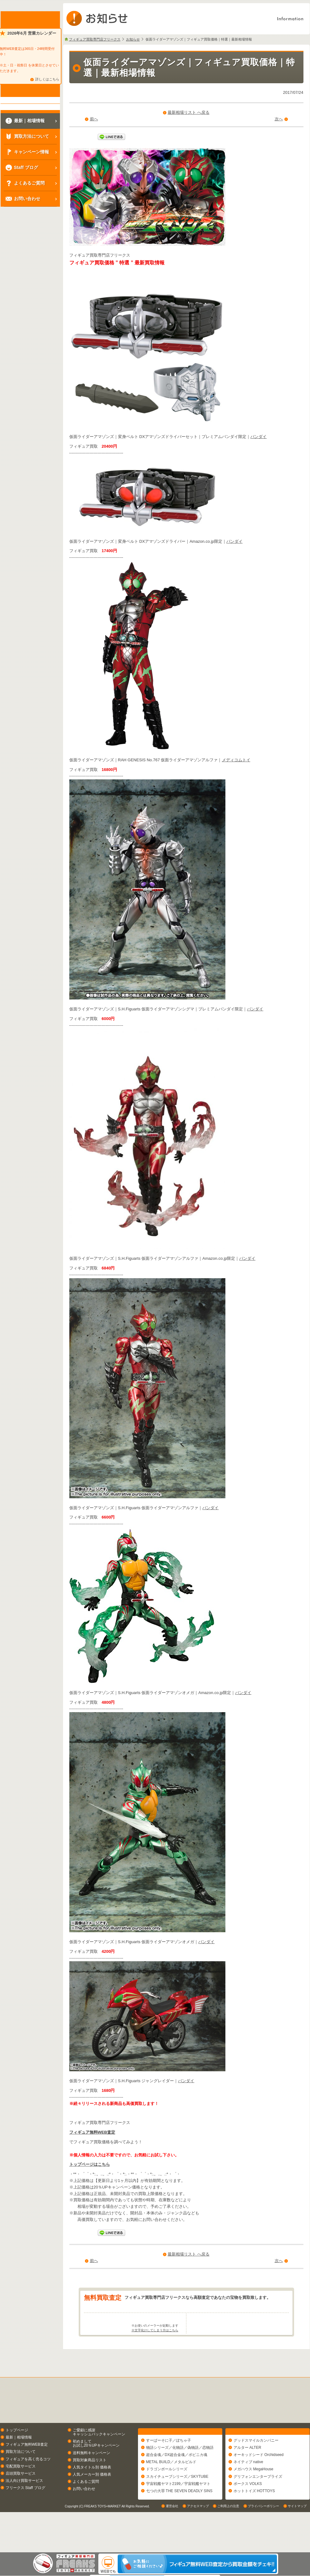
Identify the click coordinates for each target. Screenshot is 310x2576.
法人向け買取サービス (24, 2505)
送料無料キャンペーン (91, 2477)
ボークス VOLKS (248, 2511)
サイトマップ (297, 2546)
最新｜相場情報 (19, 2461)
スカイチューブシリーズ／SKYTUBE (177, 2503)
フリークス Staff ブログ (25, 2512)
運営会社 (172, 2546)
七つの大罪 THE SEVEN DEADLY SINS (179, 2518)
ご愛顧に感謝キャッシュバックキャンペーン (99, 2456)
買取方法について (21, 2476)
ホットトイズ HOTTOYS (254, 2518)
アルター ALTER (247, 2474)
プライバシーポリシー (263, 2546)
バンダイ (258, 436)
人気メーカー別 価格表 (92, 2499)
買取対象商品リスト (89, 2484)
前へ (94, 119)
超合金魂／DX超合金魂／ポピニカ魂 (177, 2482)
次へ (279, 119)
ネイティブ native (248, 2489)
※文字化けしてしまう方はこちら (154, 2354)
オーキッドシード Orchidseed (259, 2482)
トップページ (17, 2454)
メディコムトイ (236, 760)
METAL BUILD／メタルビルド (171, 2489)
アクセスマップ (198, 2546)
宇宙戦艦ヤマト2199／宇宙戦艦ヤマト (178, 2511)
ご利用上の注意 (228, 2546)
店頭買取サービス (21, 2498)
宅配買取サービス (21, 2490)
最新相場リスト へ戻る (188, 112)
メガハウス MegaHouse (253, 2496)
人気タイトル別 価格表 (92, 2491)
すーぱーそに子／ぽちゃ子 (168, 2467)
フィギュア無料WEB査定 (92, 2132)
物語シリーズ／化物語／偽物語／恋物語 (180, 2474)
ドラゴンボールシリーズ (166, 2496)
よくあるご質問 (86, 2506)
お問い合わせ (84, 2513)
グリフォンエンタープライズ (258, 2503)
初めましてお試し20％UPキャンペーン (96, 2468)
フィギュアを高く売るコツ (28, 2483)
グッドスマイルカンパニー (256, 2467)
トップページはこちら (89, 2164)
